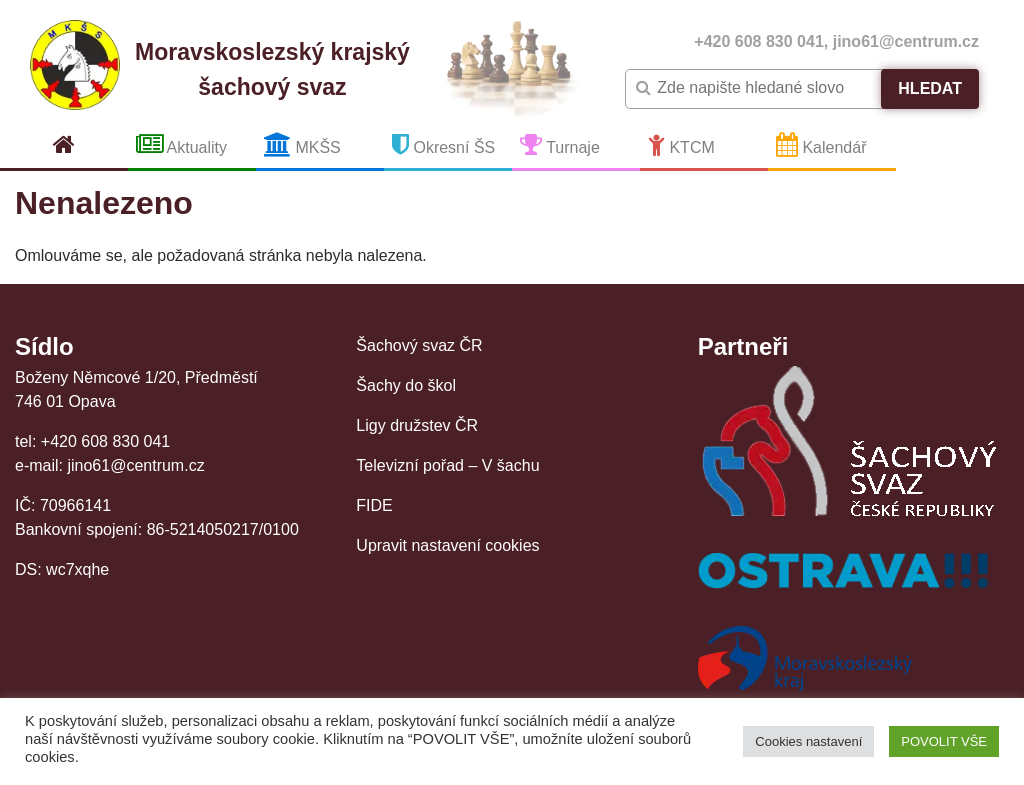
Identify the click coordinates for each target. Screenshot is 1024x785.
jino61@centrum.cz (906, 41)
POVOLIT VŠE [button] (944, 741)
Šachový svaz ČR (419, 345)
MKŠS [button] (302, 144)
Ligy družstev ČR (417, 425)
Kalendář (821, 144)
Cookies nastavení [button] (808, 741)
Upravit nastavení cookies (447, 545)
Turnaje (560, 144)
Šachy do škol (406, 385)
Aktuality (181, 144)
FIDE (374, 505)
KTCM (681, 144)
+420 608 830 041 (758, 41)
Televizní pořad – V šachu (447, 465)
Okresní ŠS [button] (443, 144)
